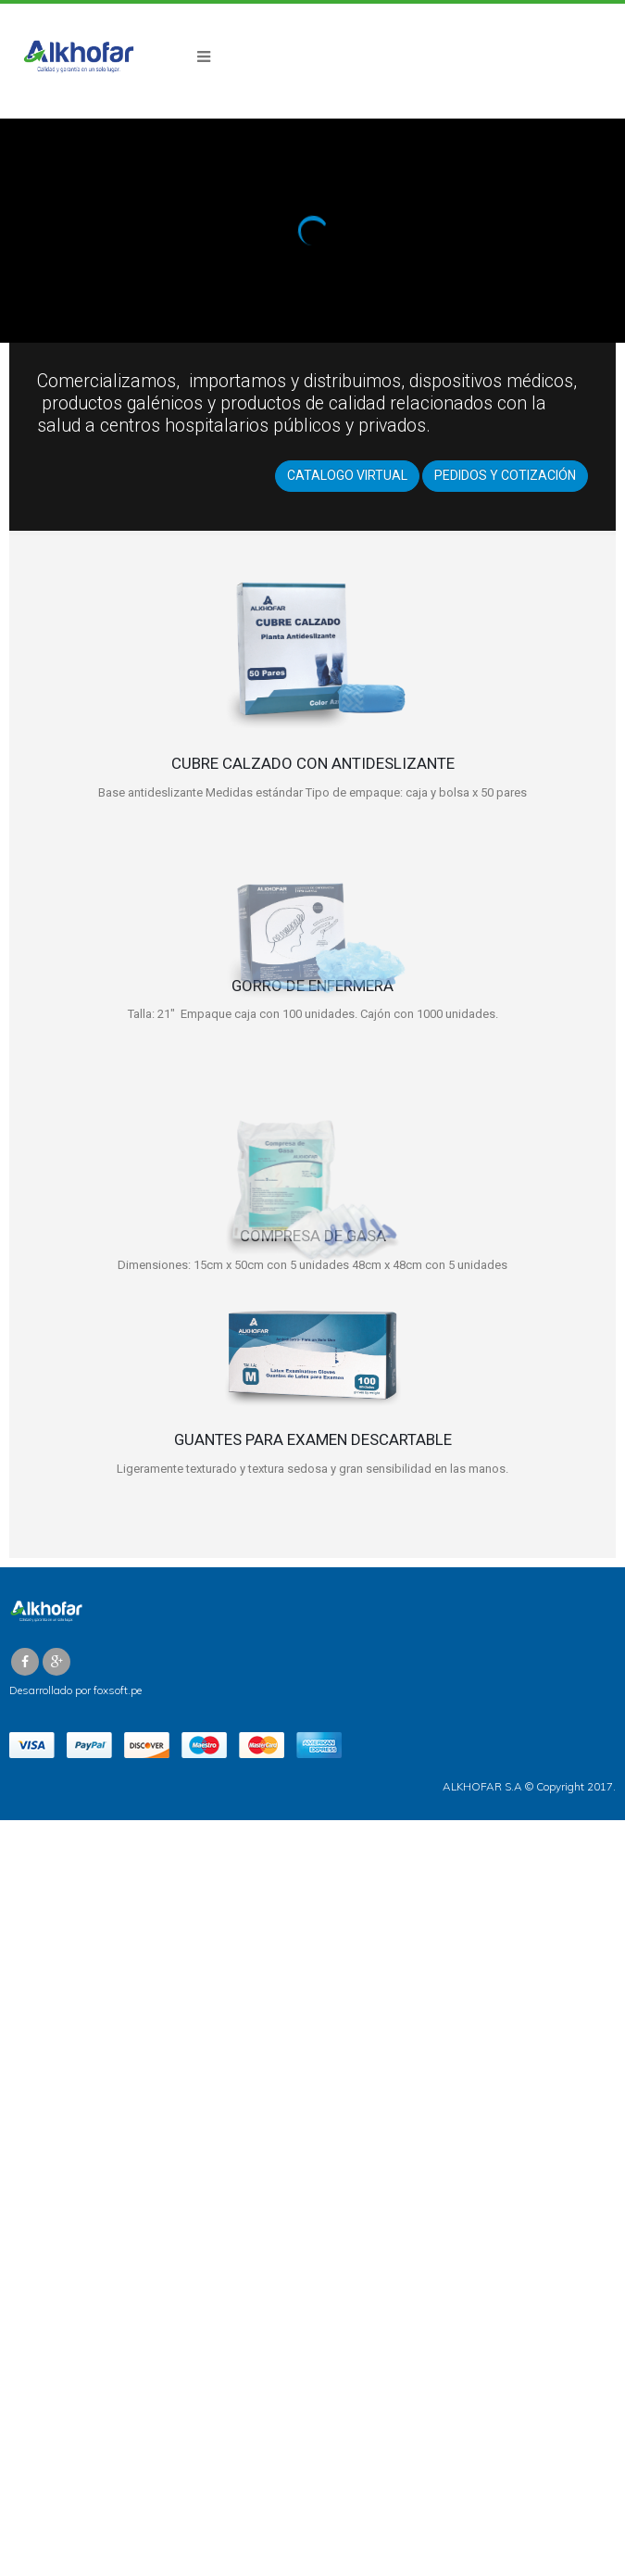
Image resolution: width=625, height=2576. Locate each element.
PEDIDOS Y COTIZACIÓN (505, 475)
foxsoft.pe (118, 1690)
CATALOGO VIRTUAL (347, 475)
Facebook (25, 1662)
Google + (56, 1662)
